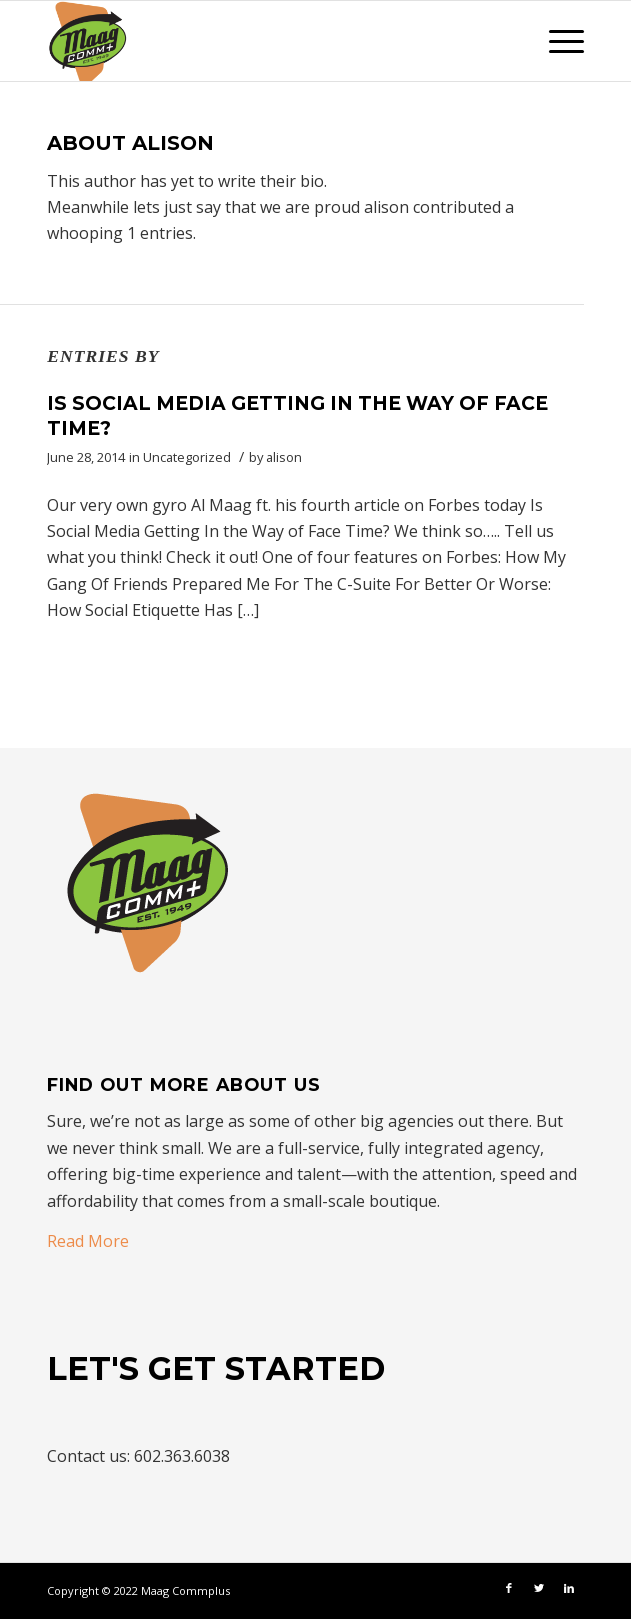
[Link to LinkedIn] (569, 1588)
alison (284, 457)
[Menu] (556, 41)
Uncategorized (187, 457)
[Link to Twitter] (539, 1588)
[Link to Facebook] (509, 1588)
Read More (88, 1241)
